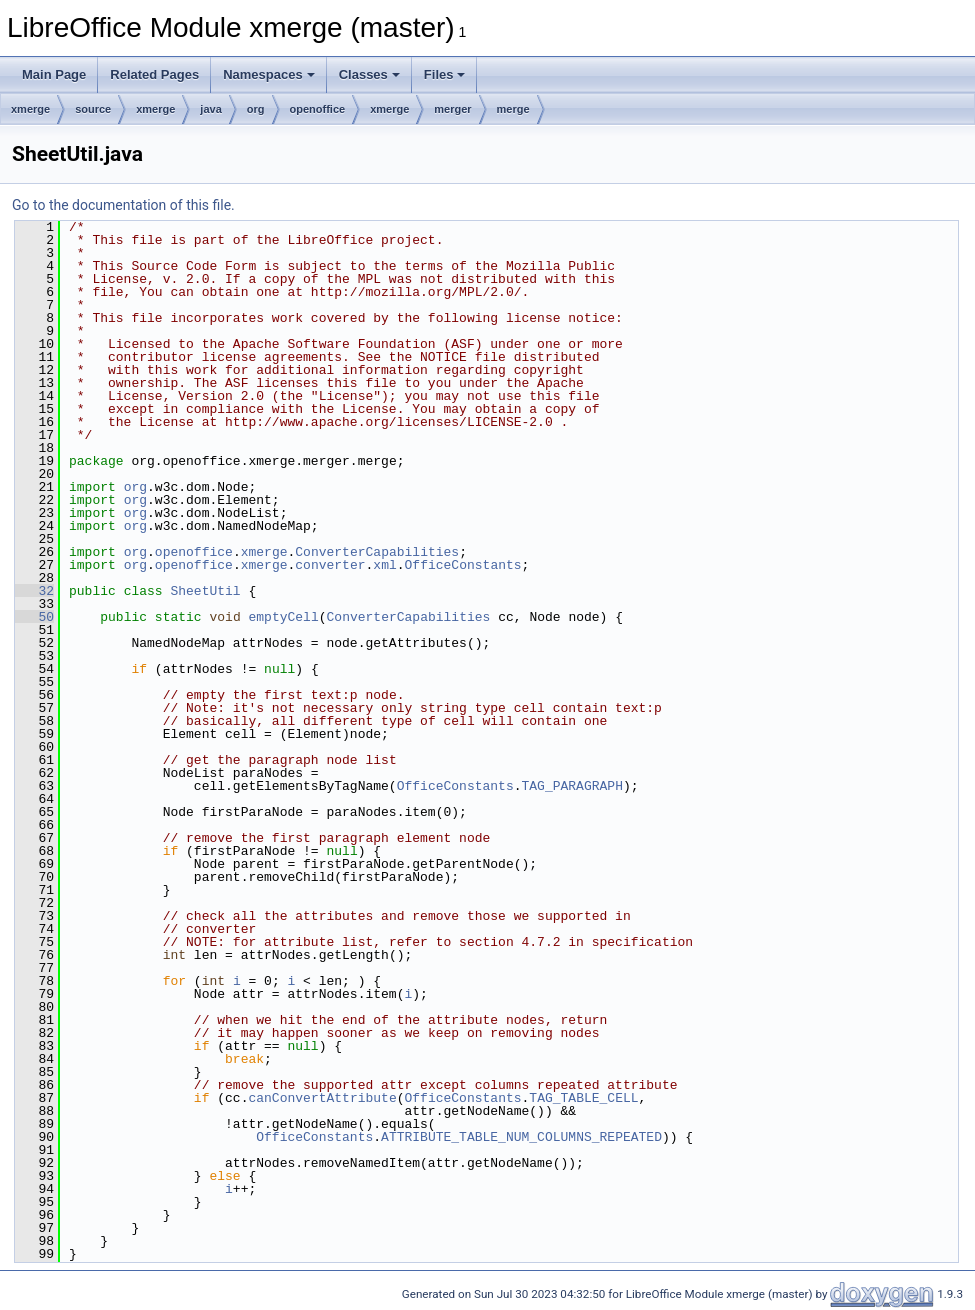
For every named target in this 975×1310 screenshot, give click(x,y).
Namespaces (269, 74)
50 (34, 617)
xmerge (30, 109)
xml (384, 565)
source (93, 109)
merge (513, 109)
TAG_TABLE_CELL (583, 1098)
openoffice (318, 109)
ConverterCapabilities (377, 552)
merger (452, 109)
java (210, 109)
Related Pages (154, 74)
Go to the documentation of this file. (123, 205)
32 (34, 591)
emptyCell (283, 617)
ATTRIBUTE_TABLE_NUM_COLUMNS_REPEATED (521, 1137)
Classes (369, 74)
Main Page (54, 74)
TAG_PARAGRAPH (571, 786)
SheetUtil (205, 591)
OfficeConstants (463, 565)
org (256, 109)
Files (445, 74)
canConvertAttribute (322, 1098)
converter (330, 565)
